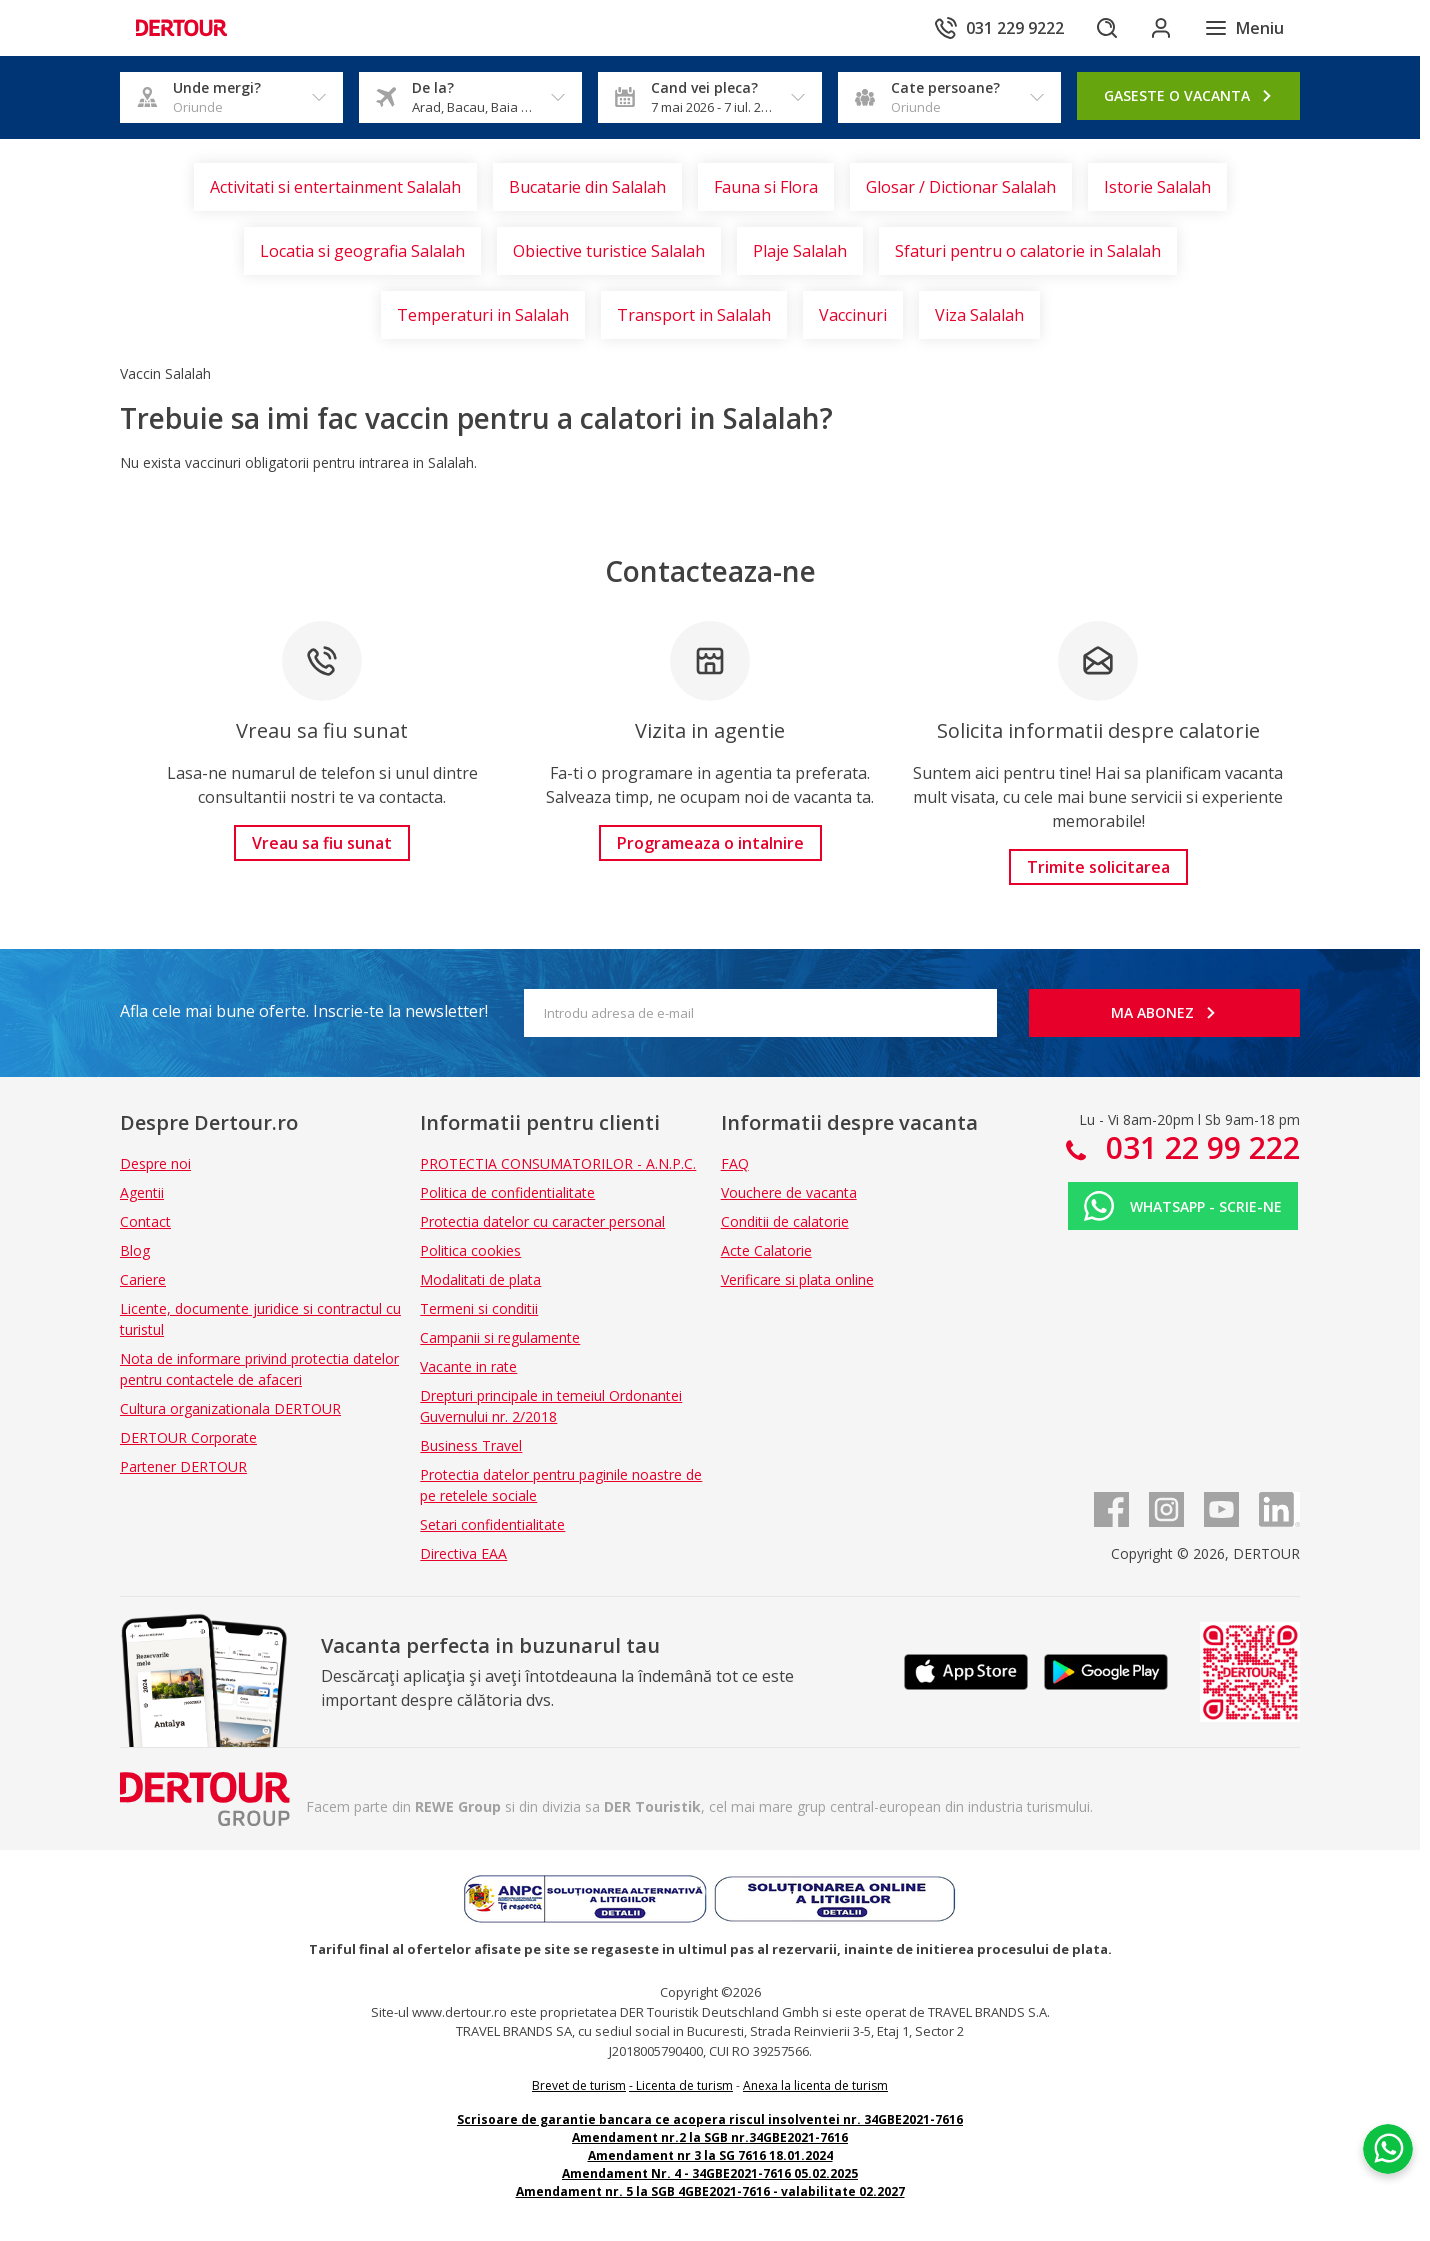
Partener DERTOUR (183, 1466)
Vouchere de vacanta (789, 1192)
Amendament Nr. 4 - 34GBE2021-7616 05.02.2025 (710, 2173)
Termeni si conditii (479, 1308)
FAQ (735, 1163)
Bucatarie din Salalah (587, 187)
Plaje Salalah (800, 251)
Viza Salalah (979, 315)
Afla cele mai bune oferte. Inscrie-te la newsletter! (304, 1011)
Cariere (143, 1279)
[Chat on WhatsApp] (1385, 2126)
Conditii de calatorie (785, 1221)
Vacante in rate (468, 1366)
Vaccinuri (853, 315)
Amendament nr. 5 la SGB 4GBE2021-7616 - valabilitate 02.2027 (710, 2191)
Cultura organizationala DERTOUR (230, 1408)
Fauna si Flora (766, 187)
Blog (135, 1250)
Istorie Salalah (1157, 187)
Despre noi (155, 1163)
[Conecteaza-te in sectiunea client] (1160, 28)
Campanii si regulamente (500, 1337)
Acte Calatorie (766, 1250)
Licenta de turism (684, 2085)
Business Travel (471, 1445)
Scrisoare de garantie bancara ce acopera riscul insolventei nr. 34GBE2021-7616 (710, 2119)
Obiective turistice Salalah (609, 251)
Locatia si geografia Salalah (362, 251)
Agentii (142, 1192)
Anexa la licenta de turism (815, 2085)
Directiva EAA (463, 1553)
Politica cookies (470, 1250)
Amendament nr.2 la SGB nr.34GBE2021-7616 (710, 2137)
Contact (145, 1221)
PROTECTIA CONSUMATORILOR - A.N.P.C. (558, 1163)
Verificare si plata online (797, 1279)
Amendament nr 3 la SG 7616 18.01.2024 (710, 2155)
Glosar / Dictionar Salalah (961, 187)
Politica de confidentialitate (507, 1192)
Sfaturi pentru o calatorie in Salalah (1028, 251)
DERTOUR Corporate (188, 1437)
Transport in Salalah (694, 315)
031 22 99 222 (1199, 1147)
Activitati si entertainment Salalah (335, 187)
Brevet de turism (579, 2085)
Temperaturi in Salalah (483, 315)
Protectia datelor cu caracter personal (542, 1221)
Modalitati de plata (480, 1279)
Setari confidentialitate (492, 1524)
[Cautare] (1104, 28)
